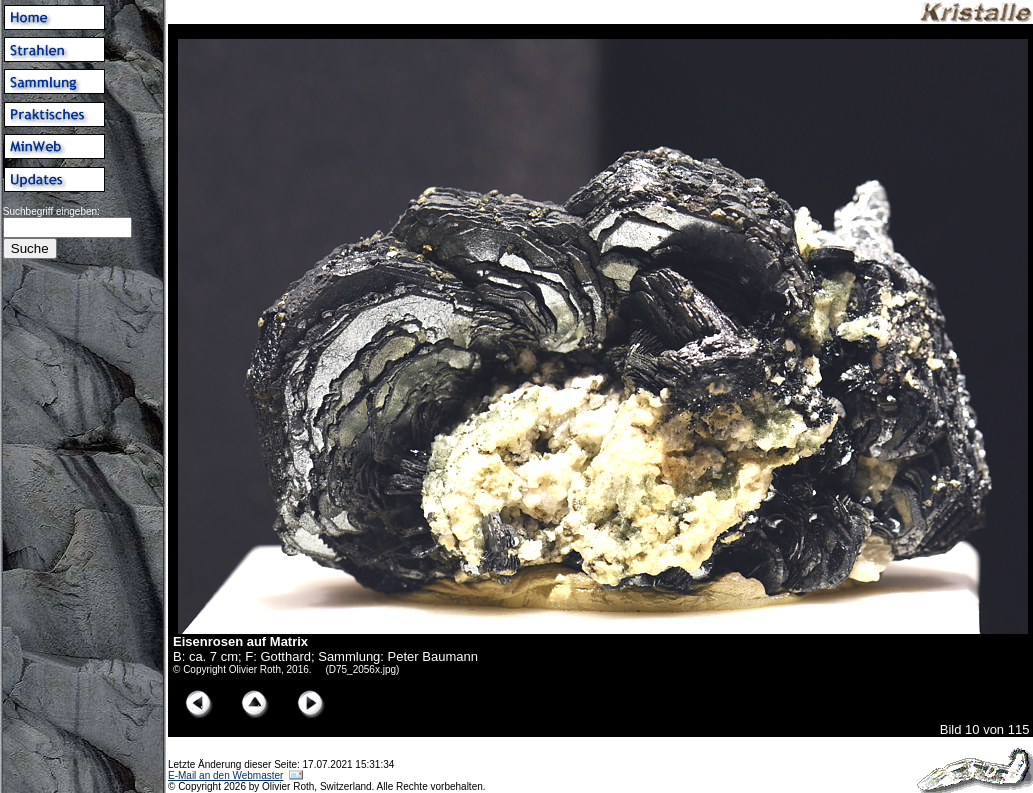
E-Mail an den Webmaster (225, 775)
